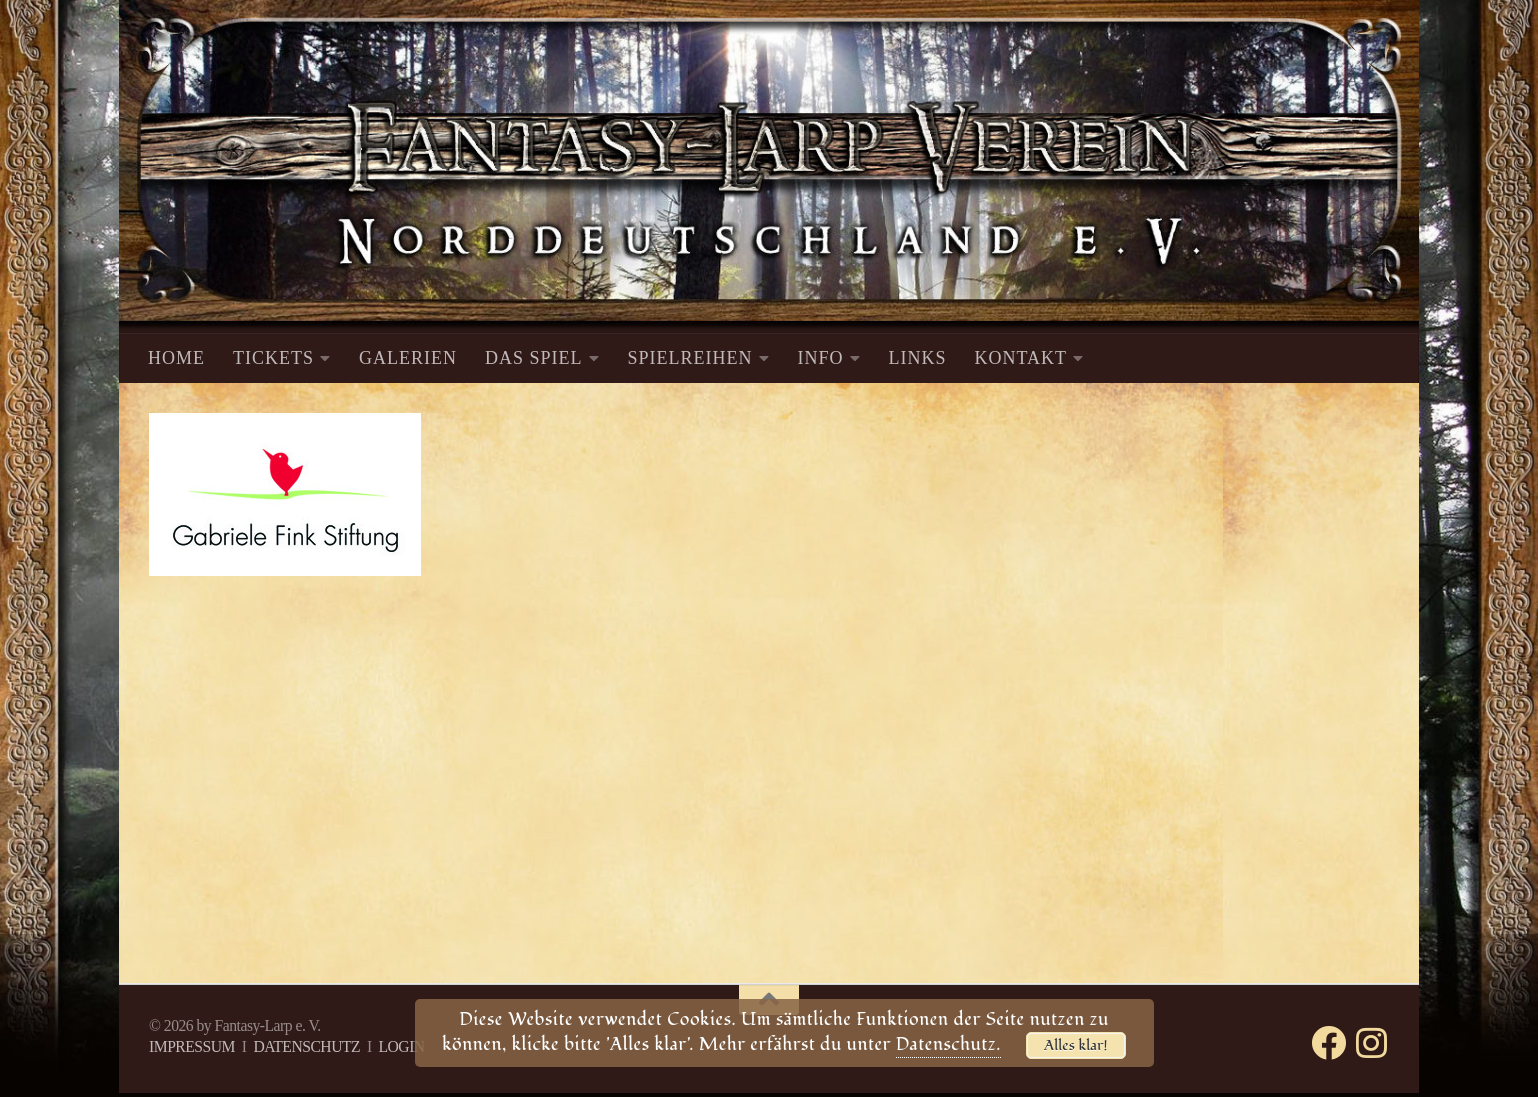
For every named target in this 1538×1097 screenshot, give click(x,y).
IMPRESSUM (192, 1046)
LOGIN (401, 1046)
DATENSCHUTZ (306, 1046)
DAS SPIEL (534, 358)
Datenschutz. (948, 1044)
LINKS (918, 358)
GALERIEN (408, 358)
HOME (176, 358)
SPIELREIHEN (690, 358)
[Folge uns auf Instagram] (1371, 1042)
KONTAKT (1021, 358)
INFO (821, 358)
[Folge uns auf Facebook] (1328, 1042)
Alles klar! (1076, 1045)
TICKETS (273, 358)
